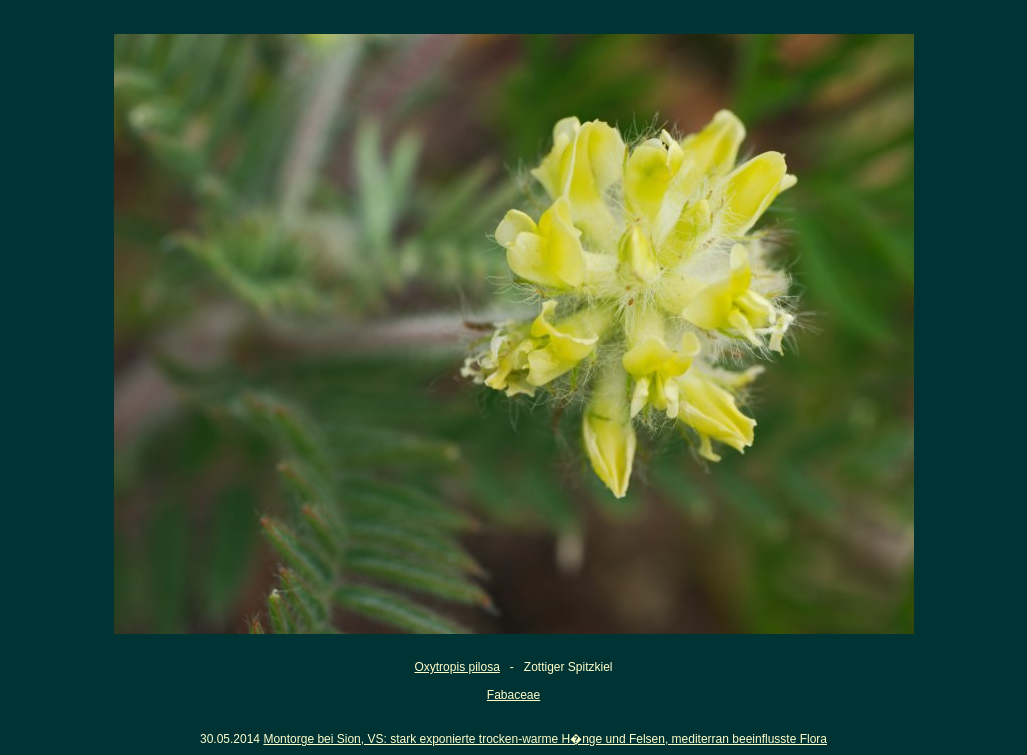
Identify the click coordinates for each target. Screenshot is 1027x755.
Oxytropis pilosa (456, 667)
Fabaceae (513, 695)
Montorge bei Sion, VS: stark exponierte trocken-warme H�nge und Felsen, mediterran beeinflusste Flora (545, 739)
